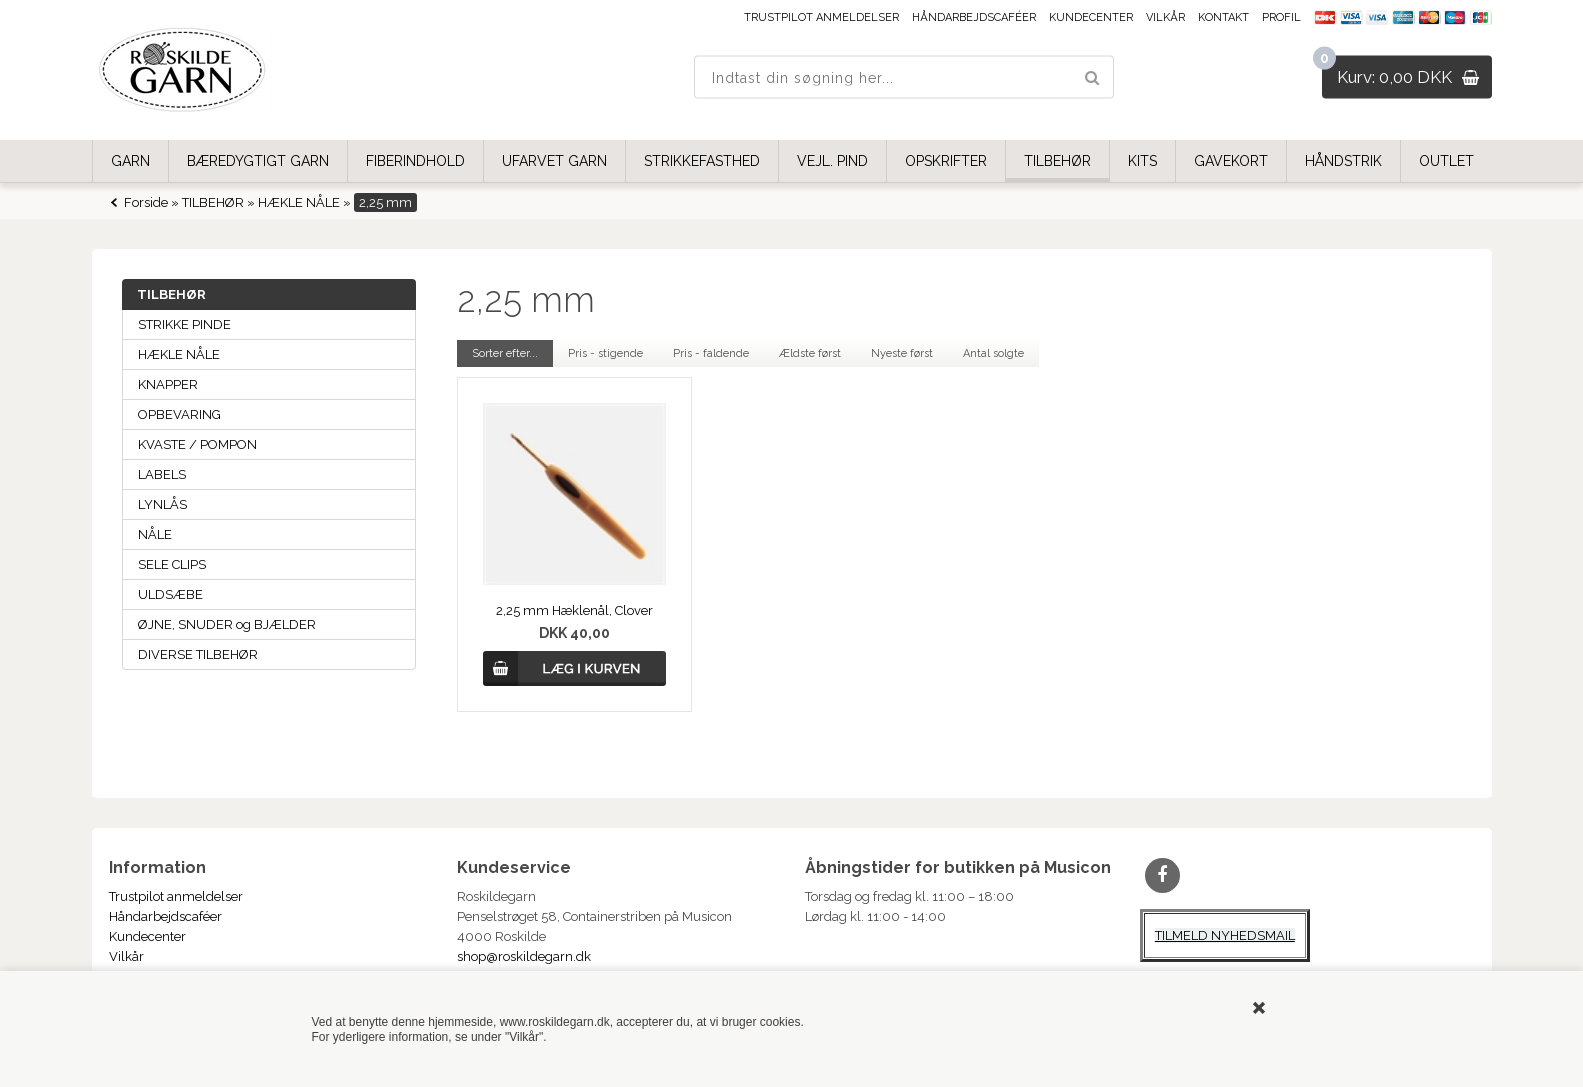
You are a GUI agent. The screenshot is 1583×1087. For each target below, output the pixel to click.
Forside (146, 202)
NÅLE (155, 534)
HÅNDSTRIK (1343, 161)
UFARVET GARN (554, 161)
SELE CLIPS (172, 564)
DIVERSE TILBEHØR (198, 654)
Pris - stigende (605, 353)
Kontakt (1223, 17)
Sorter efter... (505, 353)
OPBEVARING (179, 414)
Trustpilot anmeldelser (821, 17)
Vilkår (1165, 17)
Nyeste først (902, 353)
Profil (1281, 17)
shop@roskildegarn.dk (524, 956)
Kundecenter (1091, 17)
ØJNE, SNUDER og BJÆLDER (227, 624)
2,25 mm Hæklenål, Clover (574, 610)
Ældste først (810, 353)
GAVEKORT (1231, 161)
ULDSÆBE (170, 594)
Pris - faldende (711, 353)
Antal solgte (993, 353)
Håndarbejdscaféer (974, 17)
